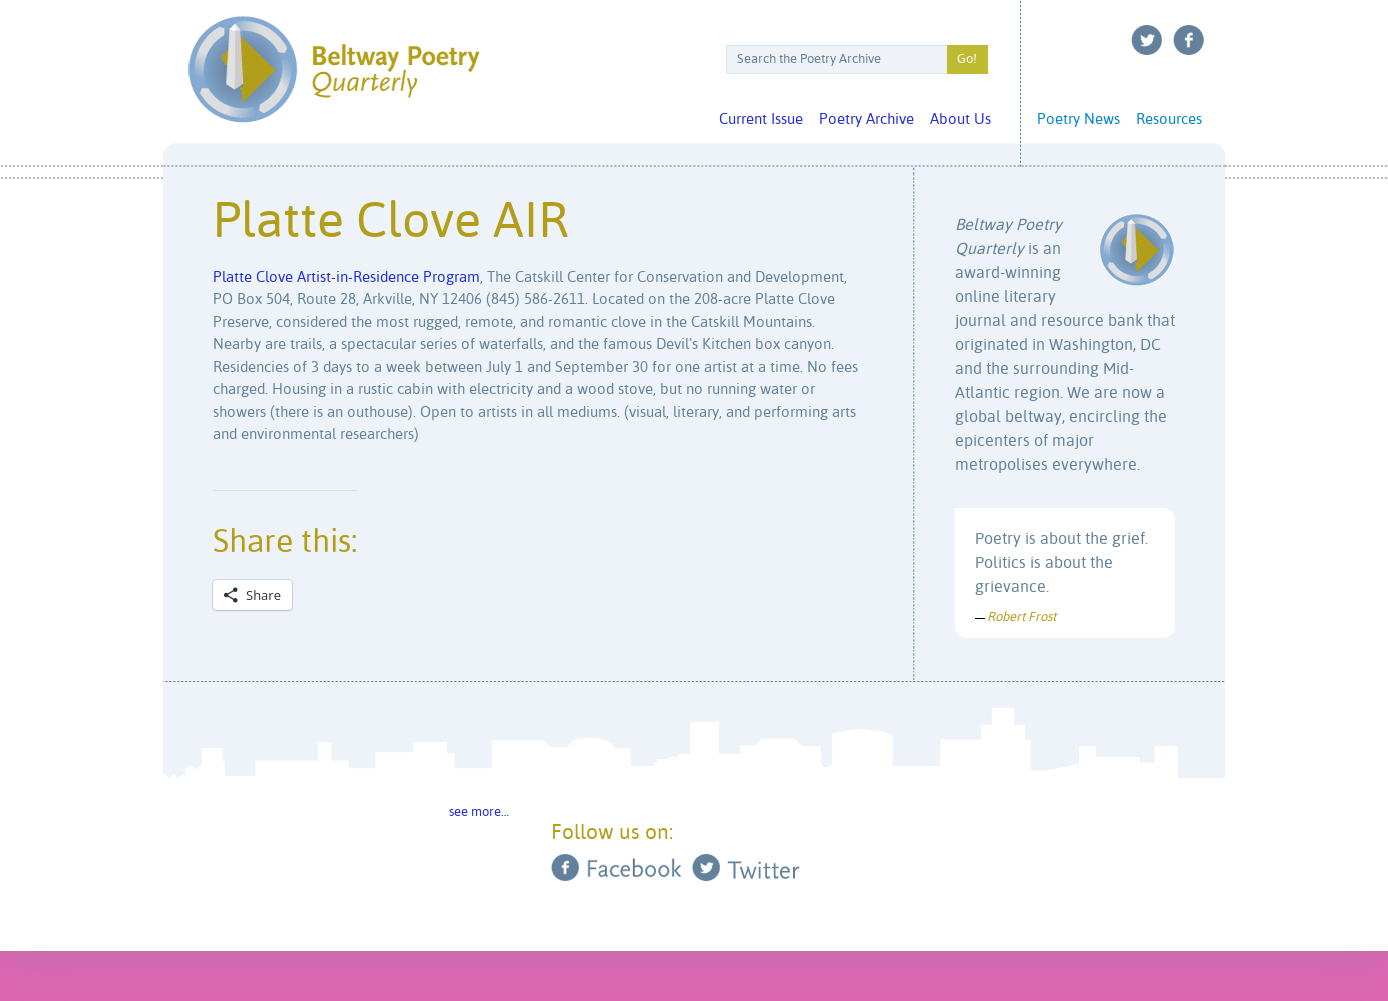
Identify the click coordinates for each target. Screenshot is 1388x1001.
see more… (479, 812)
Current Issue (761, 119)
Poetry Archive (866, 119)
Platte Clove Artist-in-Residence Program (346, 277)
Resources (1169, 119)
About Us (960, 119)
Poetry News (1078, 119)
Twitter (1147, 40)
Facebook (1189, 40)
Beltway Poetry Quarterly (333, 69)
